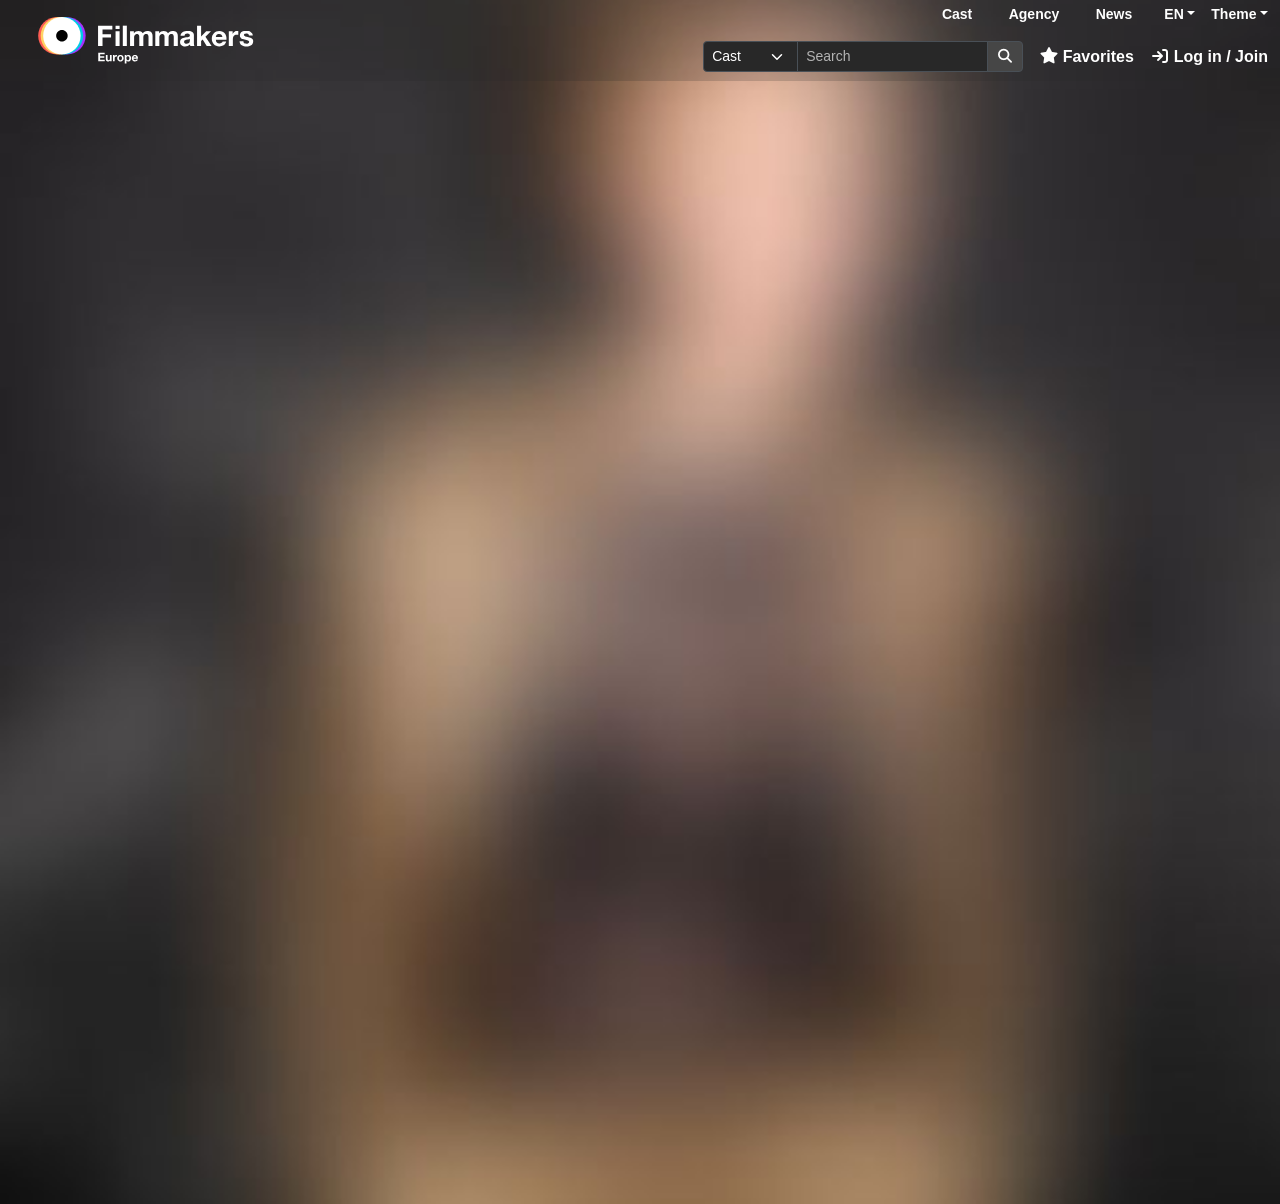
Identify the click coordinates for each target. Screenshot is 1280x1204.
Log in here (1137, 1142)
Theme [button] (1233, 14)
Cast (957, 14)
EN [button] (1173, 14)
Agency (1034, 14)
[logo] (195, 40)
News (1114, 14)
